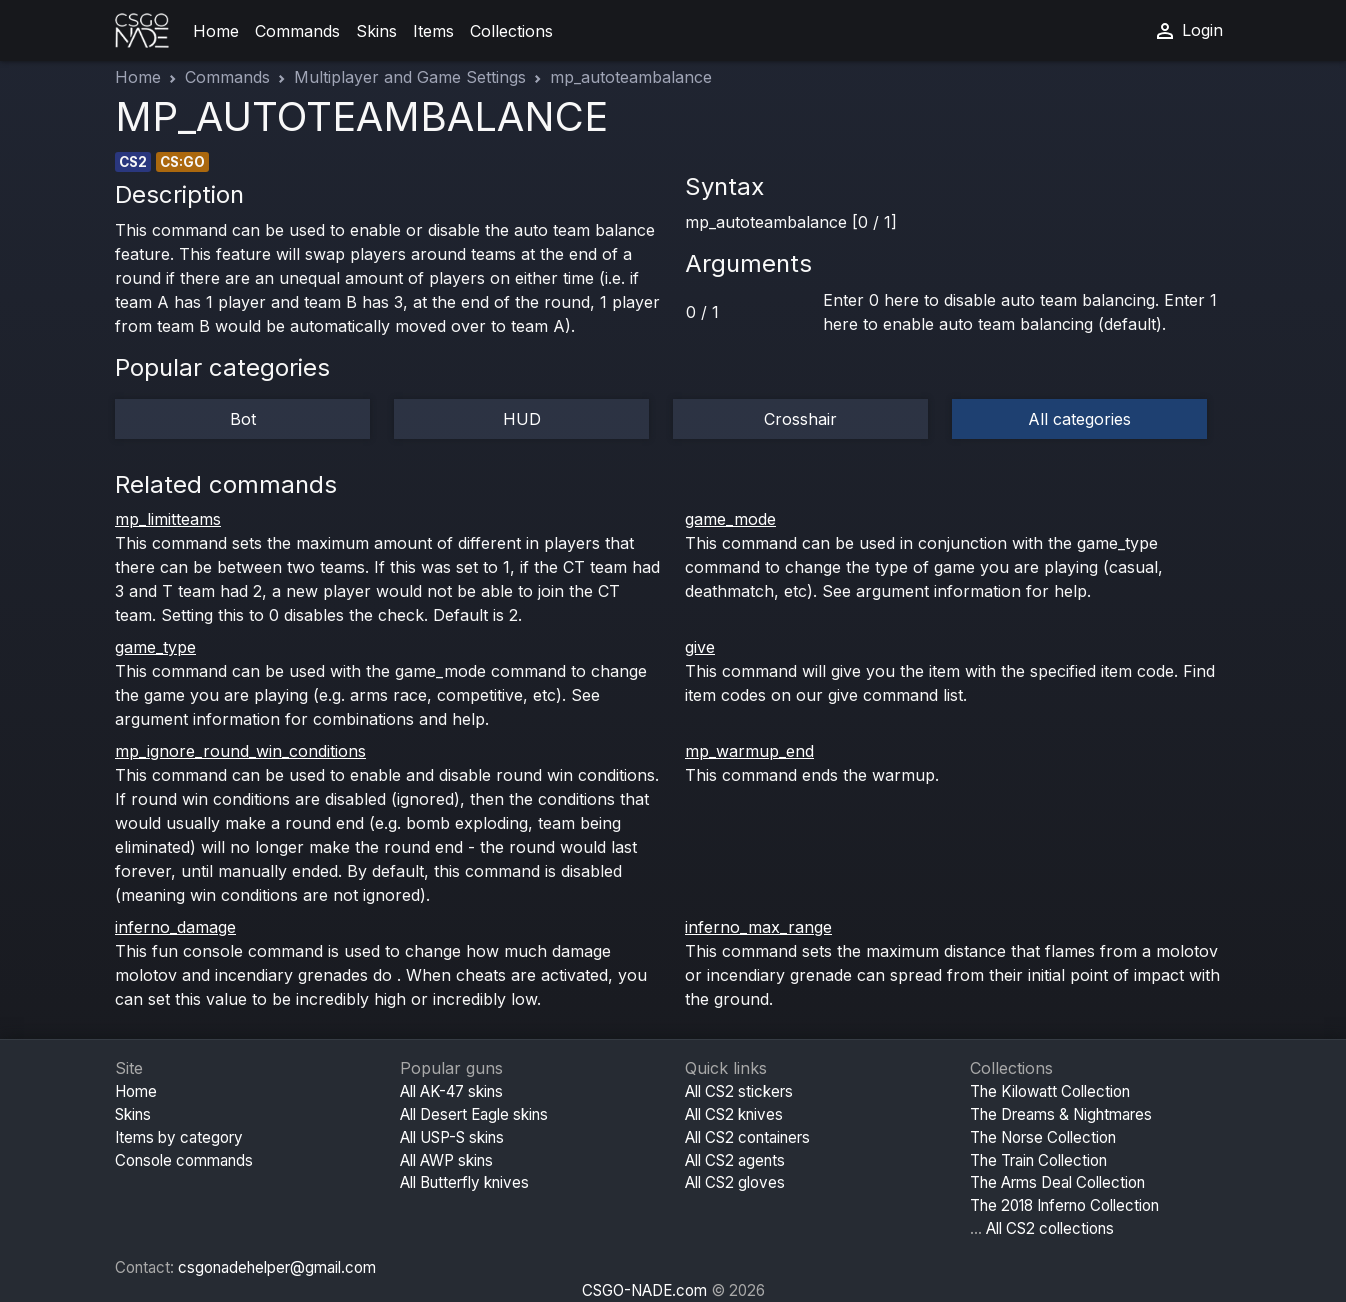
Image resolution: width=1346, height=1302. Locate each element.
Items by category (179, 1137)
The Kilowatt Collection (1050, 1091)
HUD (522, 419)
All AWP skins (446, 1160)
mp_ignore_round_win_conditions (240, 751)
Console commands (184, 1160)
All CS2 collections (1050, 1228)
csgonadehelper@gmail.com (277, 1267)
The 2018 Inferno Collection (1064, 1205)
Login (1188, 31)
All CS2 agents (735, 1160)
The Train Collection (1038, 1160)
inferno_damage (175, 927)
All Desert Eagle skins (474, 1114)
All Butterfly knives (464, 1182)
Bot (243, 419)
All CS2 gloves (735, 1182)
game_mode (730, 519)
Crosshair (800, 419)
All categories (1079, 419)
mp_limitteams (168, 519)
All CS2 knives (734, 1114)
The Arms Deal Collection (1057, 1182)
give (700, 647)
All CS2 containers (747, 1137)
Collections (511, 31)
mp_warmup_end (749, 751)
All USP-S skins (452, 1137)
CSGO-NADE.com (644, 1290)
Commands (297, 31)
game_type (155, 647)
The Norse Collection (1043, 1137)
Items (433, 31)
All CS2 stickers (739, 1091)
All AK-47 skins (451, 1091)
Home (216, 31)
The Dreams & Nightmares (1061, 1114)
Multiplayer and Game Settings (410, 77)
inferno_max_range (758, 927)
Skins (376, 31)
